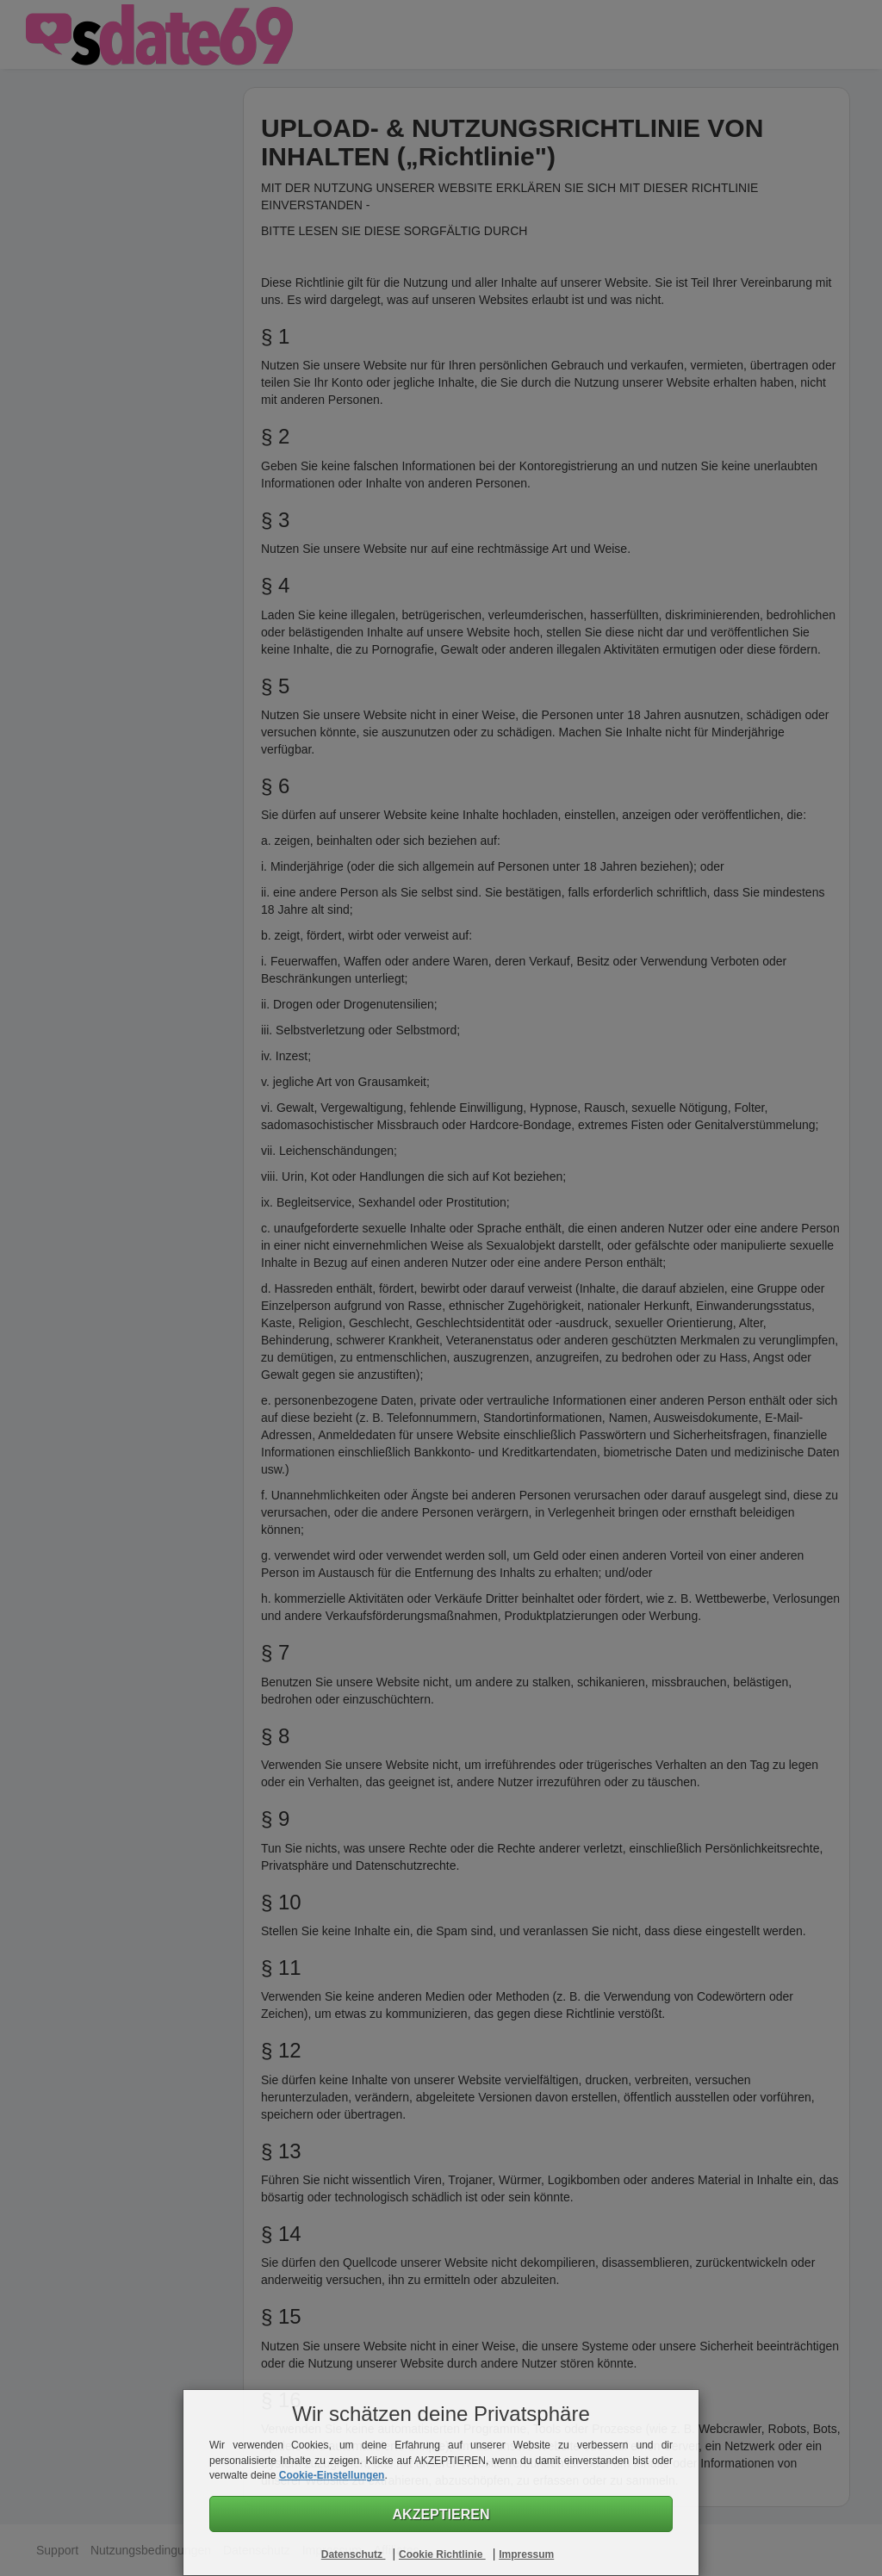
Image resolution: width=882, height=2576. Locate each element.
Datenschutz (353, 2554)
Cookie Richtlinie (442, 2554)
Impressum (526, 2554)
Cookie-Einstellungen (332, 2475)
